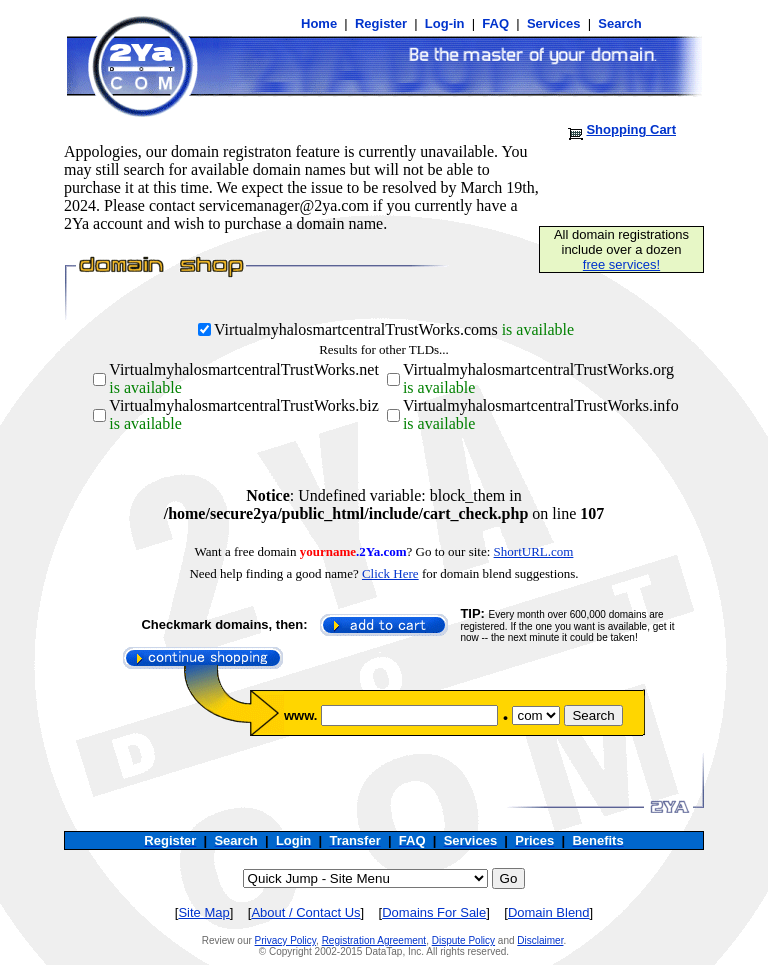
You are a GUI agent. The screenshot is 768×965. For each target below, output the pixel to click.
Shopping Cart (631, 129)
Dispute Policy (463, 940)
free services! (621, 264)
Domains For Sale (434, 912)
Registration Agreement (374, 940)
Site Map (203, 912)
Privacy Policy (286, 940)
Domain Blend (549, 912)
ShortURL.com (534, 551)
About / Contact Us (305, 912)
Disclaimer (540, 940)
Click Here (390, 573)
